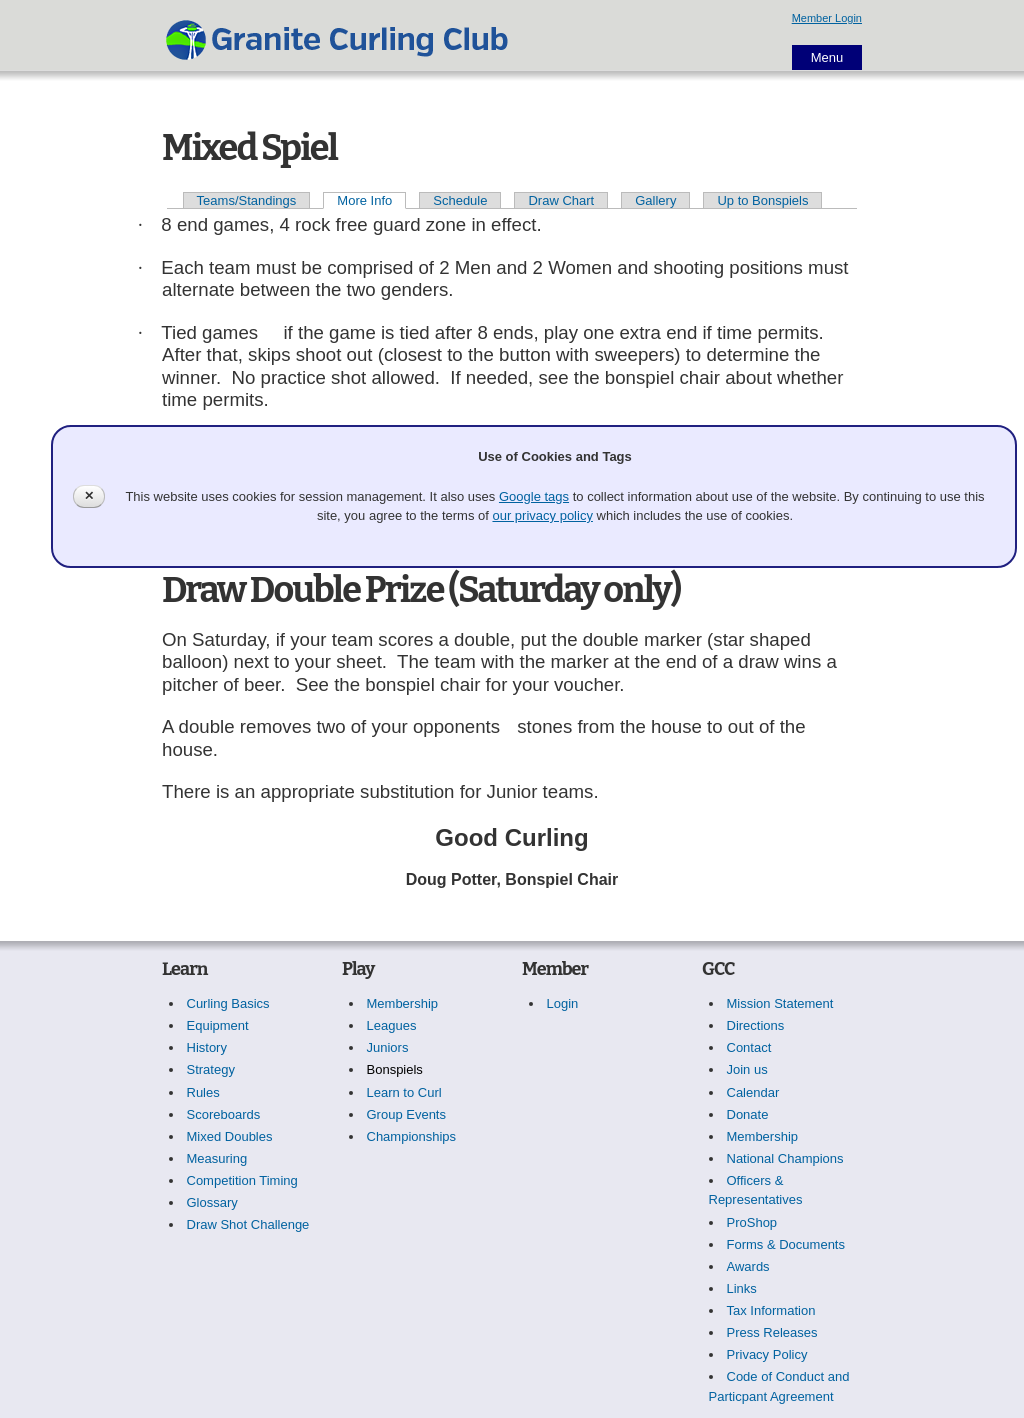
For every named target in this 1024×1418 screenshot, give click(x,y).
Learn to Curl (404, 1092)
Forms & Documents (786, 1244)
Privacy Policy (767, 1354)
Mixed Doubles (230, 1136)
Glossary (212, 1202)
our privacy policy (542, 515)
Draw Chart (561, 200)
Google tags (534, 496)
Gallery (655, 200)
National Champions (785, 1158)
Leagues (392, 1025)
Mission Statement (780, 1003)
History (207, 1047)
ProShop (752, 1222)
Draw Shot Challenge (248, 1224)
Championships (412, 1136)
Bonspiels (395, 1069)
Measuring (217, 1158)
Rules (203, 1092)
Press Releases (772, 1332)
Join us (747, 1069)
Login (563, 1003)
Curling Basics (228, 1003)
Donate (748, 1114)
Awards (748, 1266)
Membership (403, 1003)
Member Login (827, 18)
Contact (749, 1047)
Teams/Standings (247, 200)
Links (742, 1288)
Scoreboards (224, 1114)
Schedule (460, 200)
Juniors (388, 1047)
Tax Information (771, 1310)
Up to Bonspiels (762, 200)
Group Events (407, 1114)
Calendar (753, 1092)
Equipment (218, 1025)
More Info (364, 200)
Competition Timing (242, 1180)
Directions (756, 1025)
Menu (827, 57)
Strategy (211, 1069)
